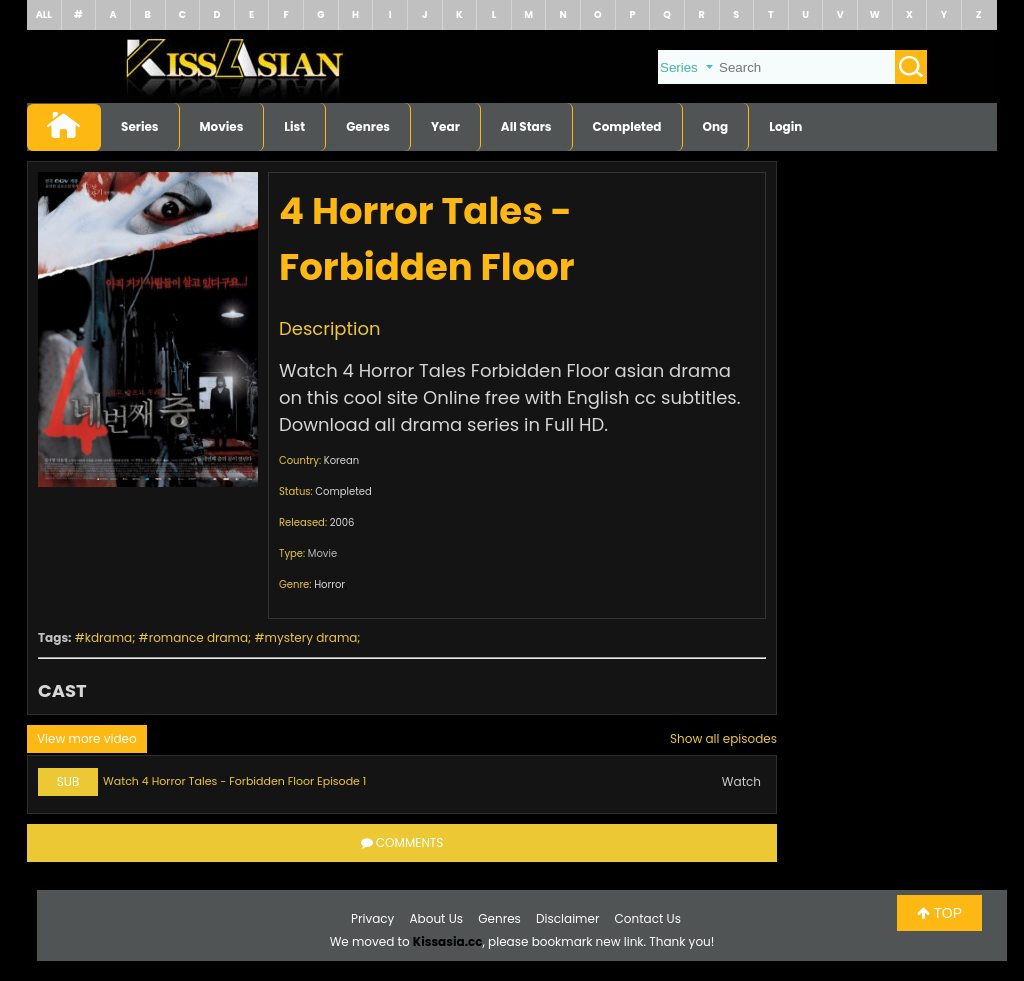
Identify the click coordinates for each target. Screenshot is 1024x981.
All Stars (526, 126)
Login (785, 126)
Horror (329, 584)
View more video (87, 738)
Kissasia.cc (448, 941)
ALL (44, 14)
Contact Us (648, 918)
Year (445, 126)
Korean (341, 460)
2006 (342, 522)
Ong (716, 126)
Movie (322, 553)
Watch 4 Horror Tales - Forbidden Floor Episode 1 (234, 781)
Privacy (372, 918)
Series (140, 126)
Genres (368, 126)
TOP (939, 913)
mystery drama (311, 637)
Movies (222, 126)
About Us (437, 918)
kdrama (108, 637)
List (294, 126)
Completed (627, 126)
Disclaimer (567, 918)
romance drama (198, 637)
